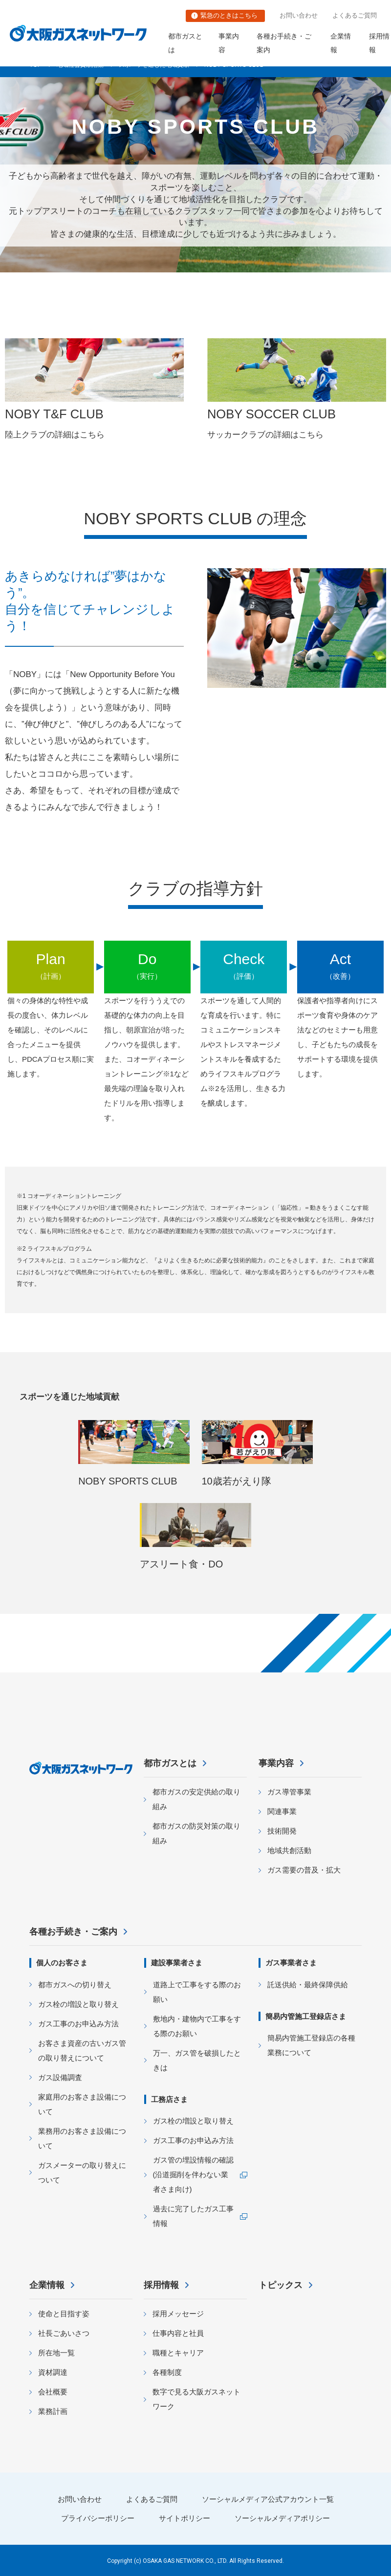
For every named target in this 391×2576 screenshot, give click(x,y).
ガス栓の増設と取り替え (78, 2004)
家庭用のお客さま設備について (82, 2104)
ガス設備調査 (60, 2077)
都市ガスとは (185, 43)
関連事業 (282, 1811)
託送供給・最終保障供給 (307, 1984)
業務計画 (52, 2411)
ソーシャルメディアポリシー (282, 2518)
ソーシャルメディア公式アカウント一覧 (268, 2499)
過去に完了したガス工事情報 (193, 2216)
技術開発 (282, 1831)
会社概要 (52, 2392)
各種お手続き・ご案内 (284, 43)
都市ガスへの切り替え (74, 1984)
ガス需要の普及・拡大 (304, 1870)
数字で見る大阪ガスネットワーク (196, 2399)
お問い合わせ (299, 15)
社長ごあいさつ (63, 2333)
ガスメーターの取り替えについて (82, 2172)
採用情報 (161, 2285)
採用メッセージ (178, 2313)
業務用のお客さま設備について (82, 2138)
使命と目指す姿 (63, 2313)
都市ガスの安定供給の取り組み (196, 1799)
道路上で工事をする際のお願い (197, 1991)
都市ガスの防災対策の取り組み (196, 1833)
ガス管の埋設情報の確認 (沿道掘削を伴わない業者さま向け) (193, 2174)
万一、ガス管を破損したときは (197, 2060)
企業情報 (340, 43)
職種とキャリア (178, 2353)
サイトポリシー (184, 2518)
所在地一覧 (56, 2353)
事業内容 (228, 43)
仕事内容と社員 (178, 2333)
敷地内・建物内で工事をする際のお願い (197, 2026)
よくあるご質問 (354, 15)
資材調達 (52, 2372)
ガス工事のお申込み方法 (78, 2024)
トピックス (281, 2285)
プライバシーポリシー (97, 2518)
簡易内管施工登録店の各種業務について (311, 2045)
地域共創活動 (289, 1850)
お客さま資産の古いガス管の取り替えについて (82, 2050)
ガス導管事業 (289, 1792)
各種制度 (167, 2372)
